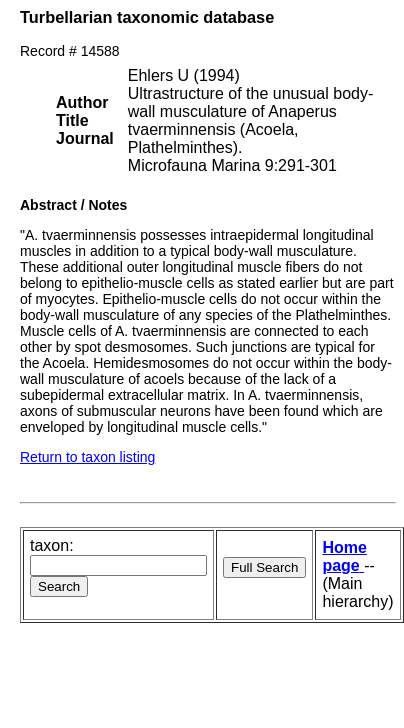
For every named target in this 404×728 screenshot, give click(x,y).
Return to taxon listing (87, 457)
